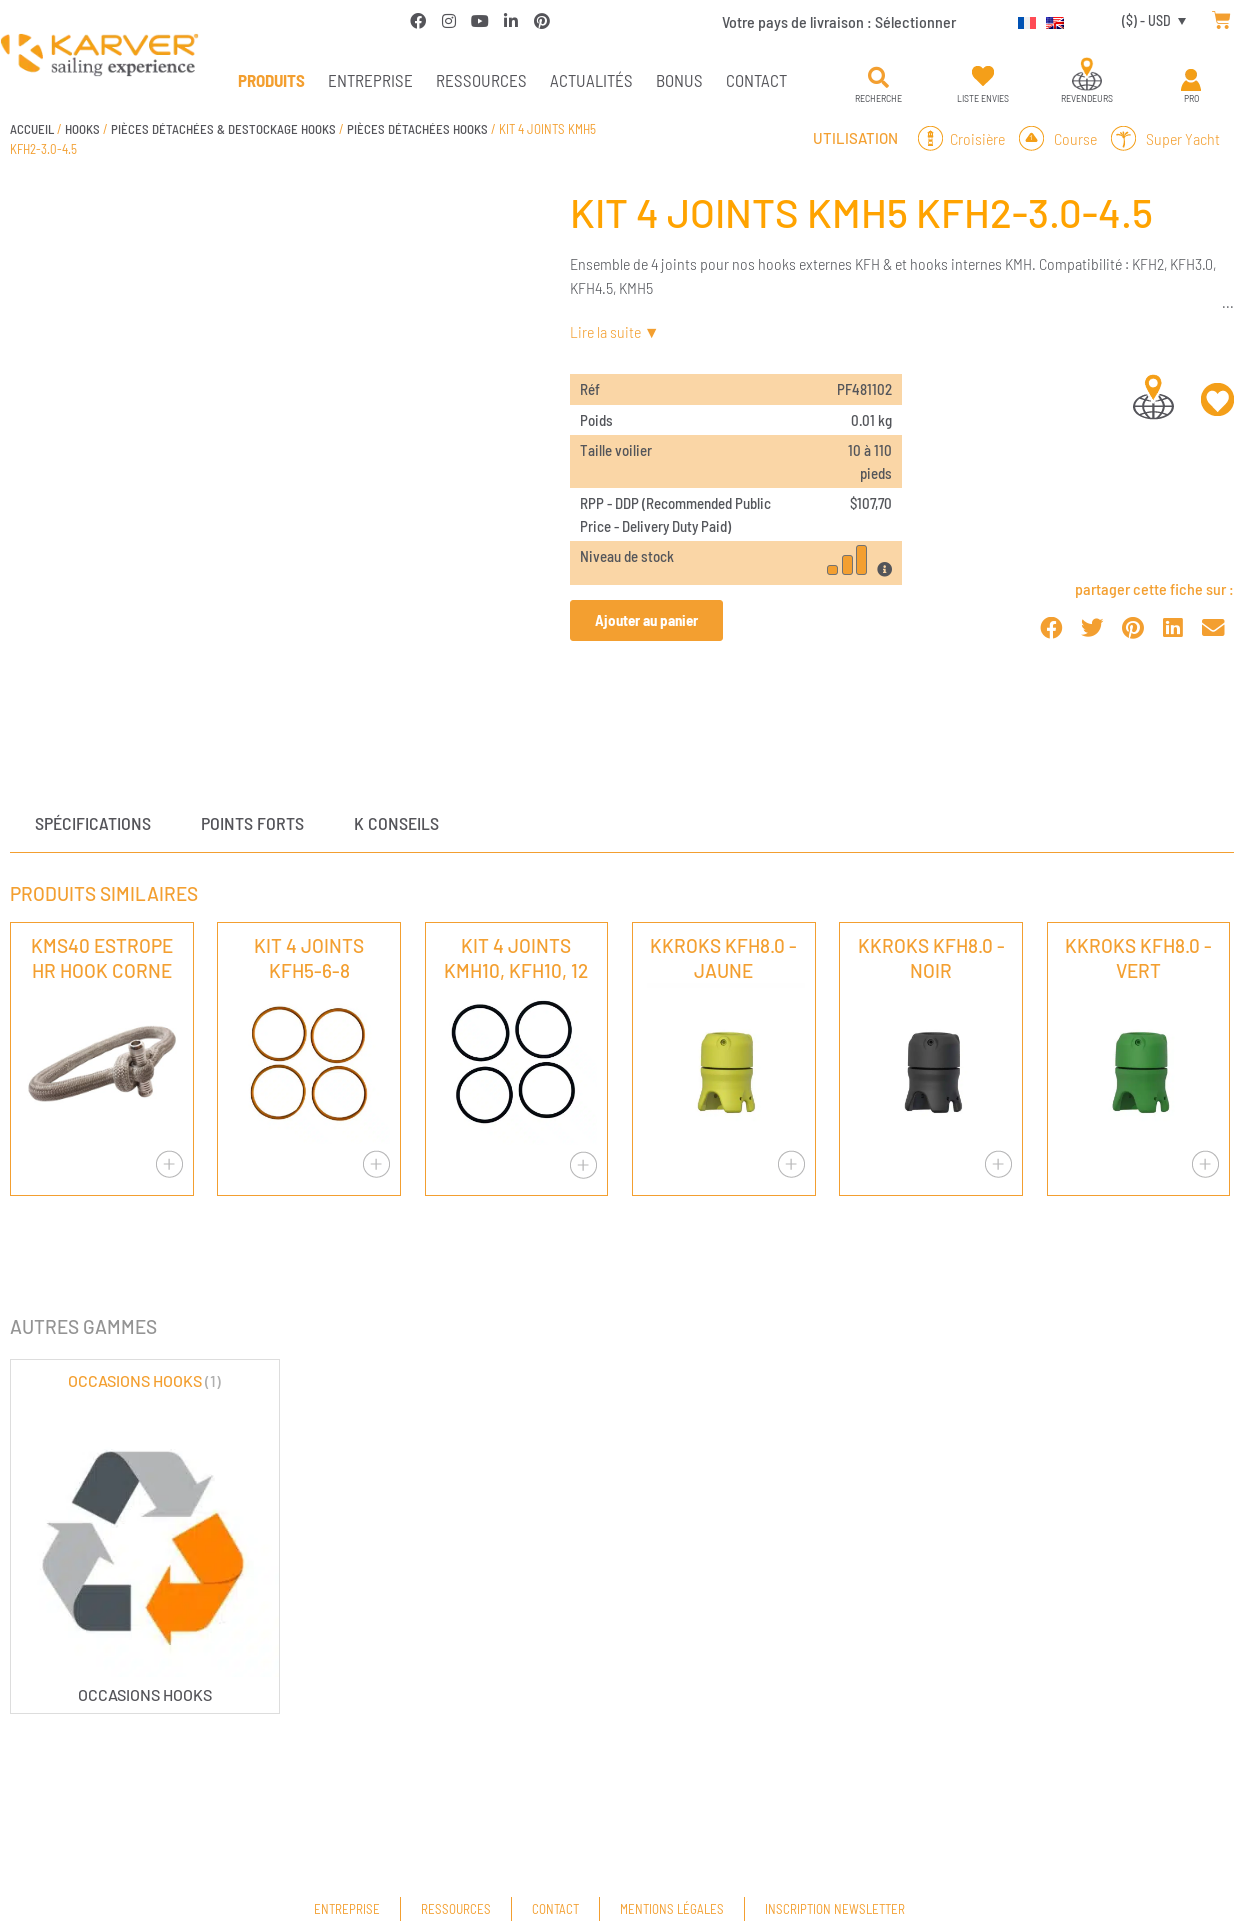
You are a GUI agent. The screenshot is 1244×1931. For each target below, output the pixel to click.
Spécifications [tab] (93, 823)
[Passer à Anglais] (1050, 20)
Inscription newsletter (835, 1909)
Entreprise (370, 80)
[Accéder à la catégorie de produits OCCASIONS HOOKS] (145, 1536)
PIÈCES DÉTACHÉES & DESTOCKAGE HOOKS (223, 129)
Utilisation (855, 138)
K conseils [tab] (396, 823)
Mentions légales (672, 1909)
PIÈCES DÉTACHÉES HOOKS (417, 129)
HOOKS (82, 129)
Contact (756, 80)
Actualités (591, 80)
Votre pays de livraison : (839, 21)
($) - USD (1146, 20)
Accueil (32, 129)
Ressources (481, 80)
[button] (878, 78)
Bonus (679, 80)
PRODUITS (271, 80)
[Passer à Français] (1022, 20)
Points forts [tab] (252, 823)
